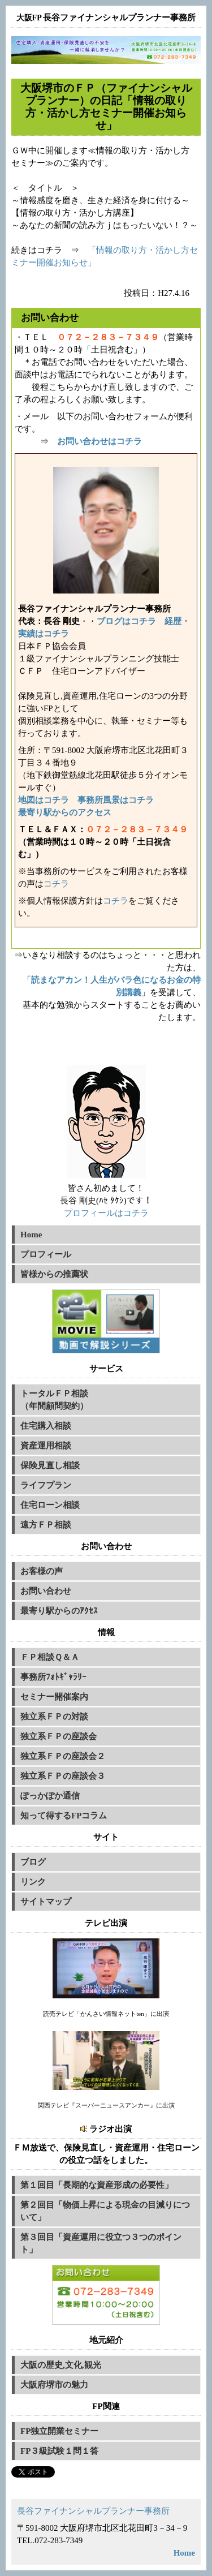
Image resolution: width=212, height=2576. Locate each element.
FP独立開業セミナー (59, 2431)
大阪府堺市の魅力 (54, 2384)
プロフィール (45, 1254)
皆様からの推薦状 (54, 1274)
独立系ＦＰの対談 (54, 1716)
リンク (33, 1881)
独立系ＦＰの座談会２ (62, 1756)
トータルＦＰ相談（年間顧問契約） (54, 1399)
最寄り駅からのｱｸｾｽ (59, 1610)
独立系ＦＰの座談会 (58, 1736)
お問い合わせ (45, 1591)
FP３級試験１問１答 (59, 2450)
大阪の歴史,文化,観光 (60, 2364)
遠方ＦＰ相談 (45, 1524)
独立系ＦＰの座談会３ (62, 1776)
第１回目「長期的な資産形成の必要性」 (96, 2185)
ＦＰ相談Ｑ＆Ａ (49, 1657)
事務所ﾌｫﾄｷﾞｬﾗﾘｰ (53, 1677)
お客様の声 (41, 1571)
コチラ (56, 883)
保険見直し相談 (50, 1465)
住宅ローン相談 (50, 1505)
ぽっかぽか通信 (50, 1795)
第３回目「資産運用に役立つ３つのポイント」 (100, 2243)
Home (31, 1234)
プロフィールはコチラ (106, 1213)
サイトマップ (45, 1901)
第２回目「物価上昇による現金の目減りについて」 (105, 2211)
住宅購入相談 (45, 1425)
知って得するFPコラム (63, 1815)
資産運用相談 (45, 1445)
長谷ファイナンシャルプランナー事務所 (93, 2510)
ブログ (33, 1862)
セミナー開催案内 (54, 1696)
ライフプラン (45, 1485)
